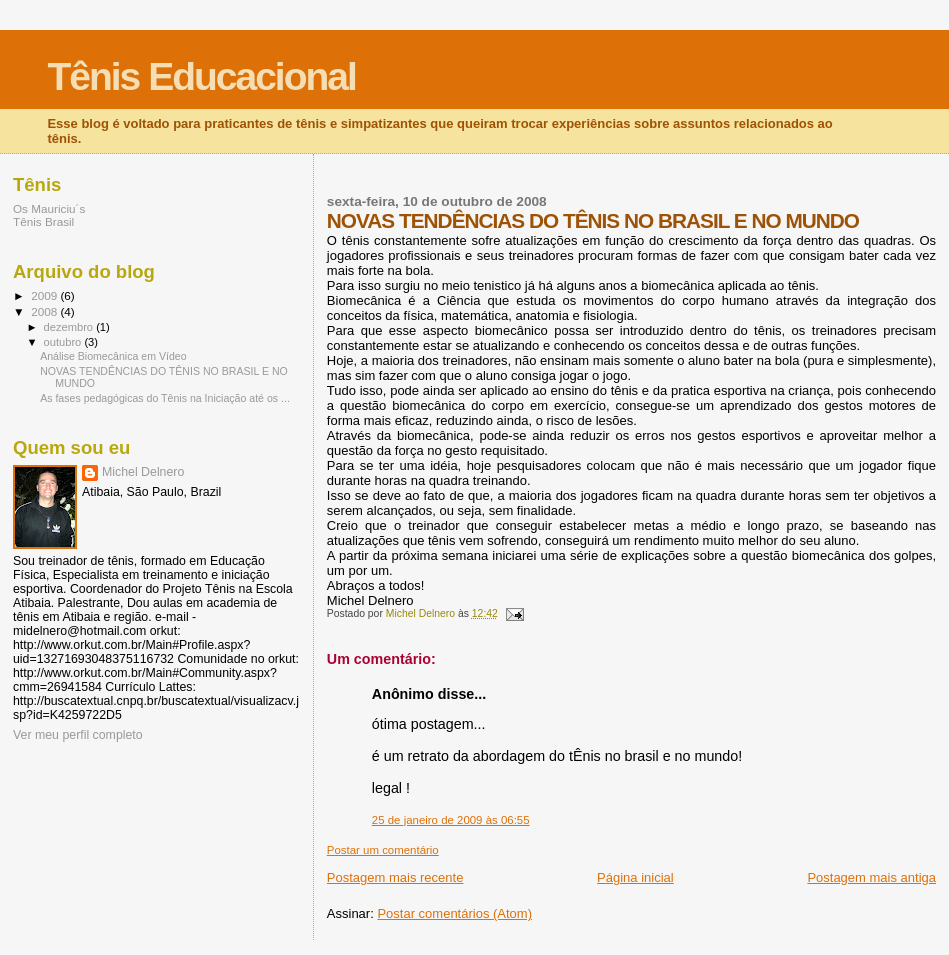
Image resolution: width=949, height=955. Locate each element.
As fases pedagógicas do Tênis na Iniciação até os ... (165, 398)
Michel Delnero (143, 472)
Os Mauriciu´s (49, 208)
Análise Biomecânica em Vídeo (113, 356)
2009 (45, 295)
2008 (45, 311)
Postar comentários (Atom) (454, 913)
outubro (64, 342)
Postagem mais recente (395, 877)
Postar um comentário (383, 850)
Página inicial (635, 877)
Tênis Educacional (201, 76)
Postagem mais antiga (871, 877)
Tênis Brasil (43, 221)
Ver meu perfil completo (78, 735)
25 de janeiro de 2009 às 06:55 (451, 820)
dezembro (70, 327)
